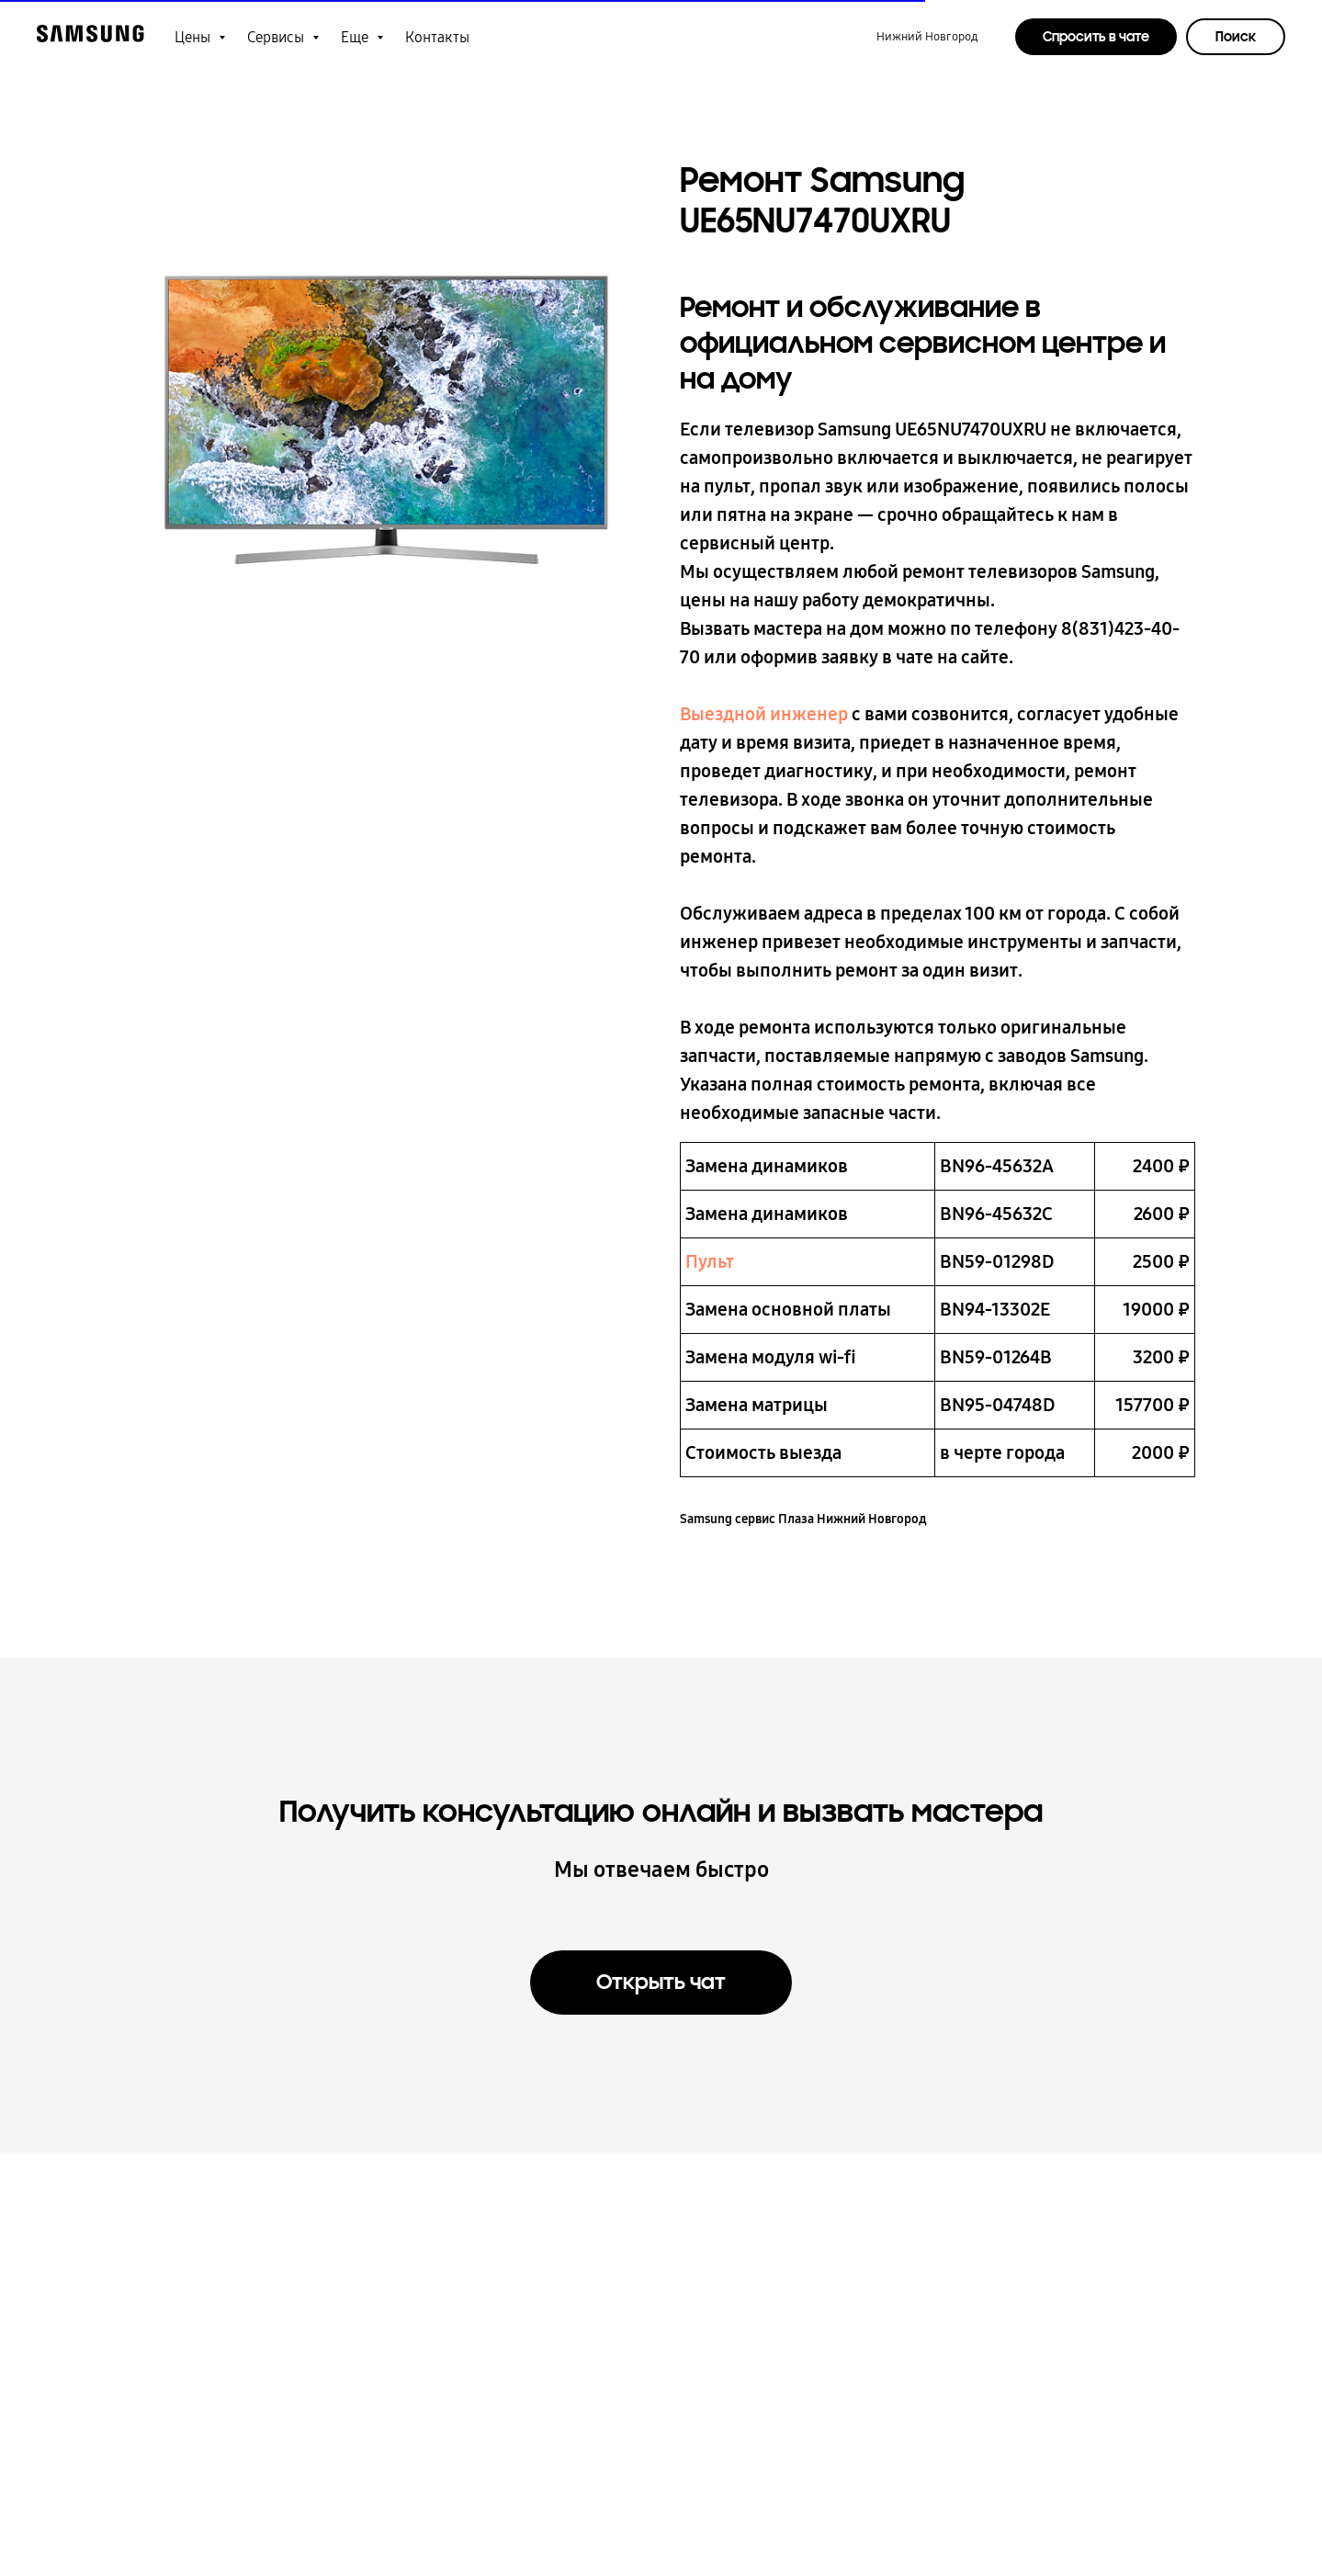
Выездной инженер (764, 714)
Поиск (1235, 36)
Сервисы (277, 37)
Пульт (709, 1261)
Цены (194, 37)
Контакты (437, 37)
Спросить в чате (1096, 36)
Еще (356, 37)
